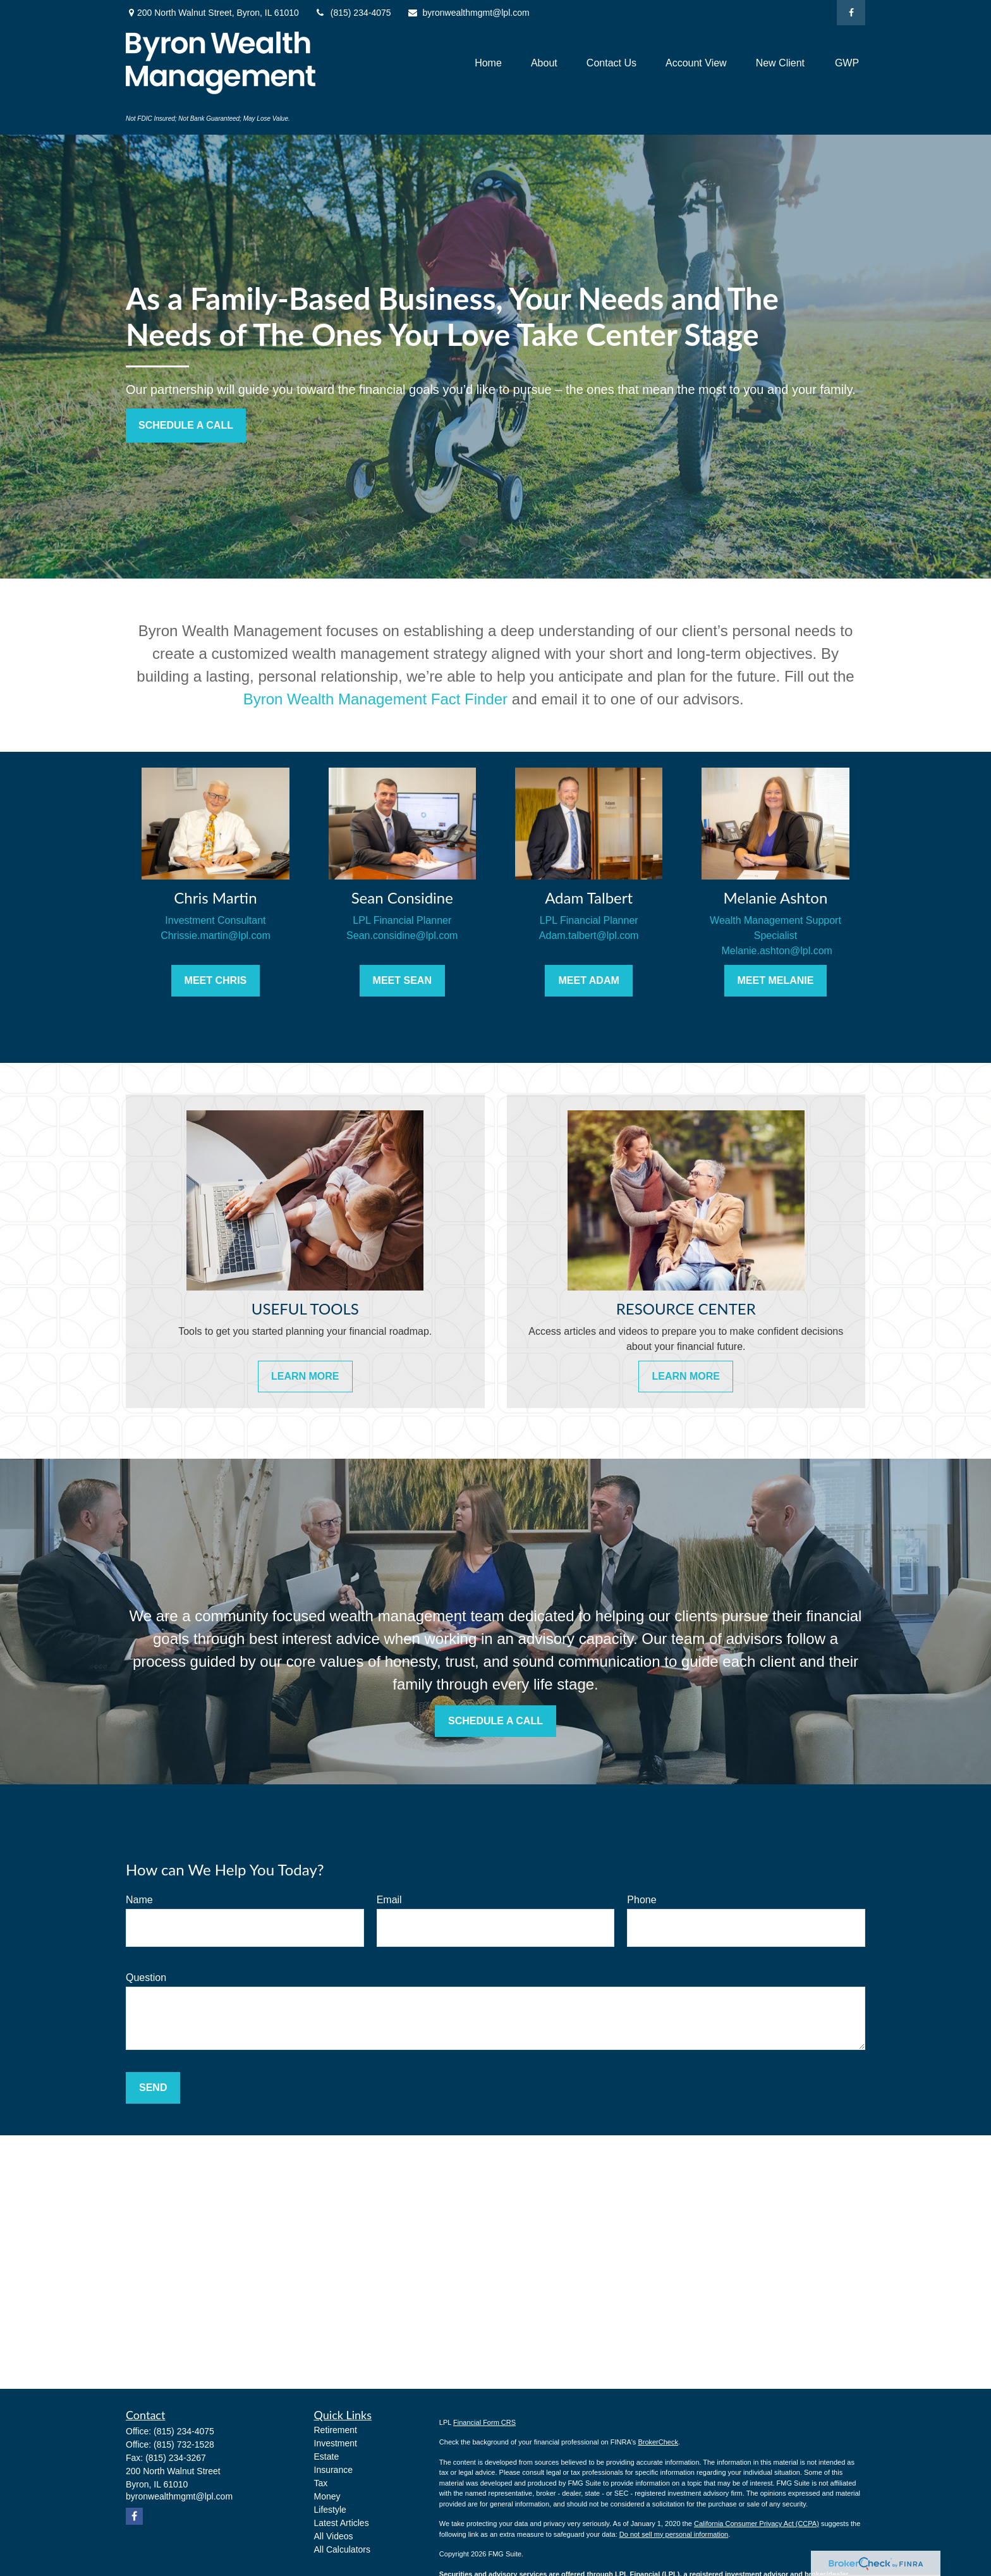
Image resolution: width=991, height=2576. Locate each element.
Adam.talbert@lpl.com (589, 935)
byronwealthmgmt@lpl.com (468, 13)
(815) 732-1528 (184, 2444)
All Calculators (342, 2549)
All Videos (333, 2536)
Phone (641, 1899)
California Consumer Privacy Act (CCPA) (756, 2523)
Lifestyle (330, 2510)
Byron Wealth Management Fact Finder (375, 699)
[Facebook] (851, 12)
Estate (326, 2456)
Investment (335, 2443)
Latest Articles (341, 2523)
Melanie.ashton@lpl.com (775, 950)
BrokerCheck (658, 2442)
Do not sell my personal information (673, 2534)
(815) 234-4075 (353, 13)
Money (327, 2496)
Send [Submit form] (153, 2087)
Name (139, 1899)
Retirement (335, 2430)
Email (389, 1899)
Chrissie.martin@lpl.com (216, 935)
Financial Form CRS (484, 2422)
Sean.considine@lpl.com (402, 935)
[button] (488, 63)
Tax (321, 2483)
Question (146, 1977)
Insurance (333, 2470)
